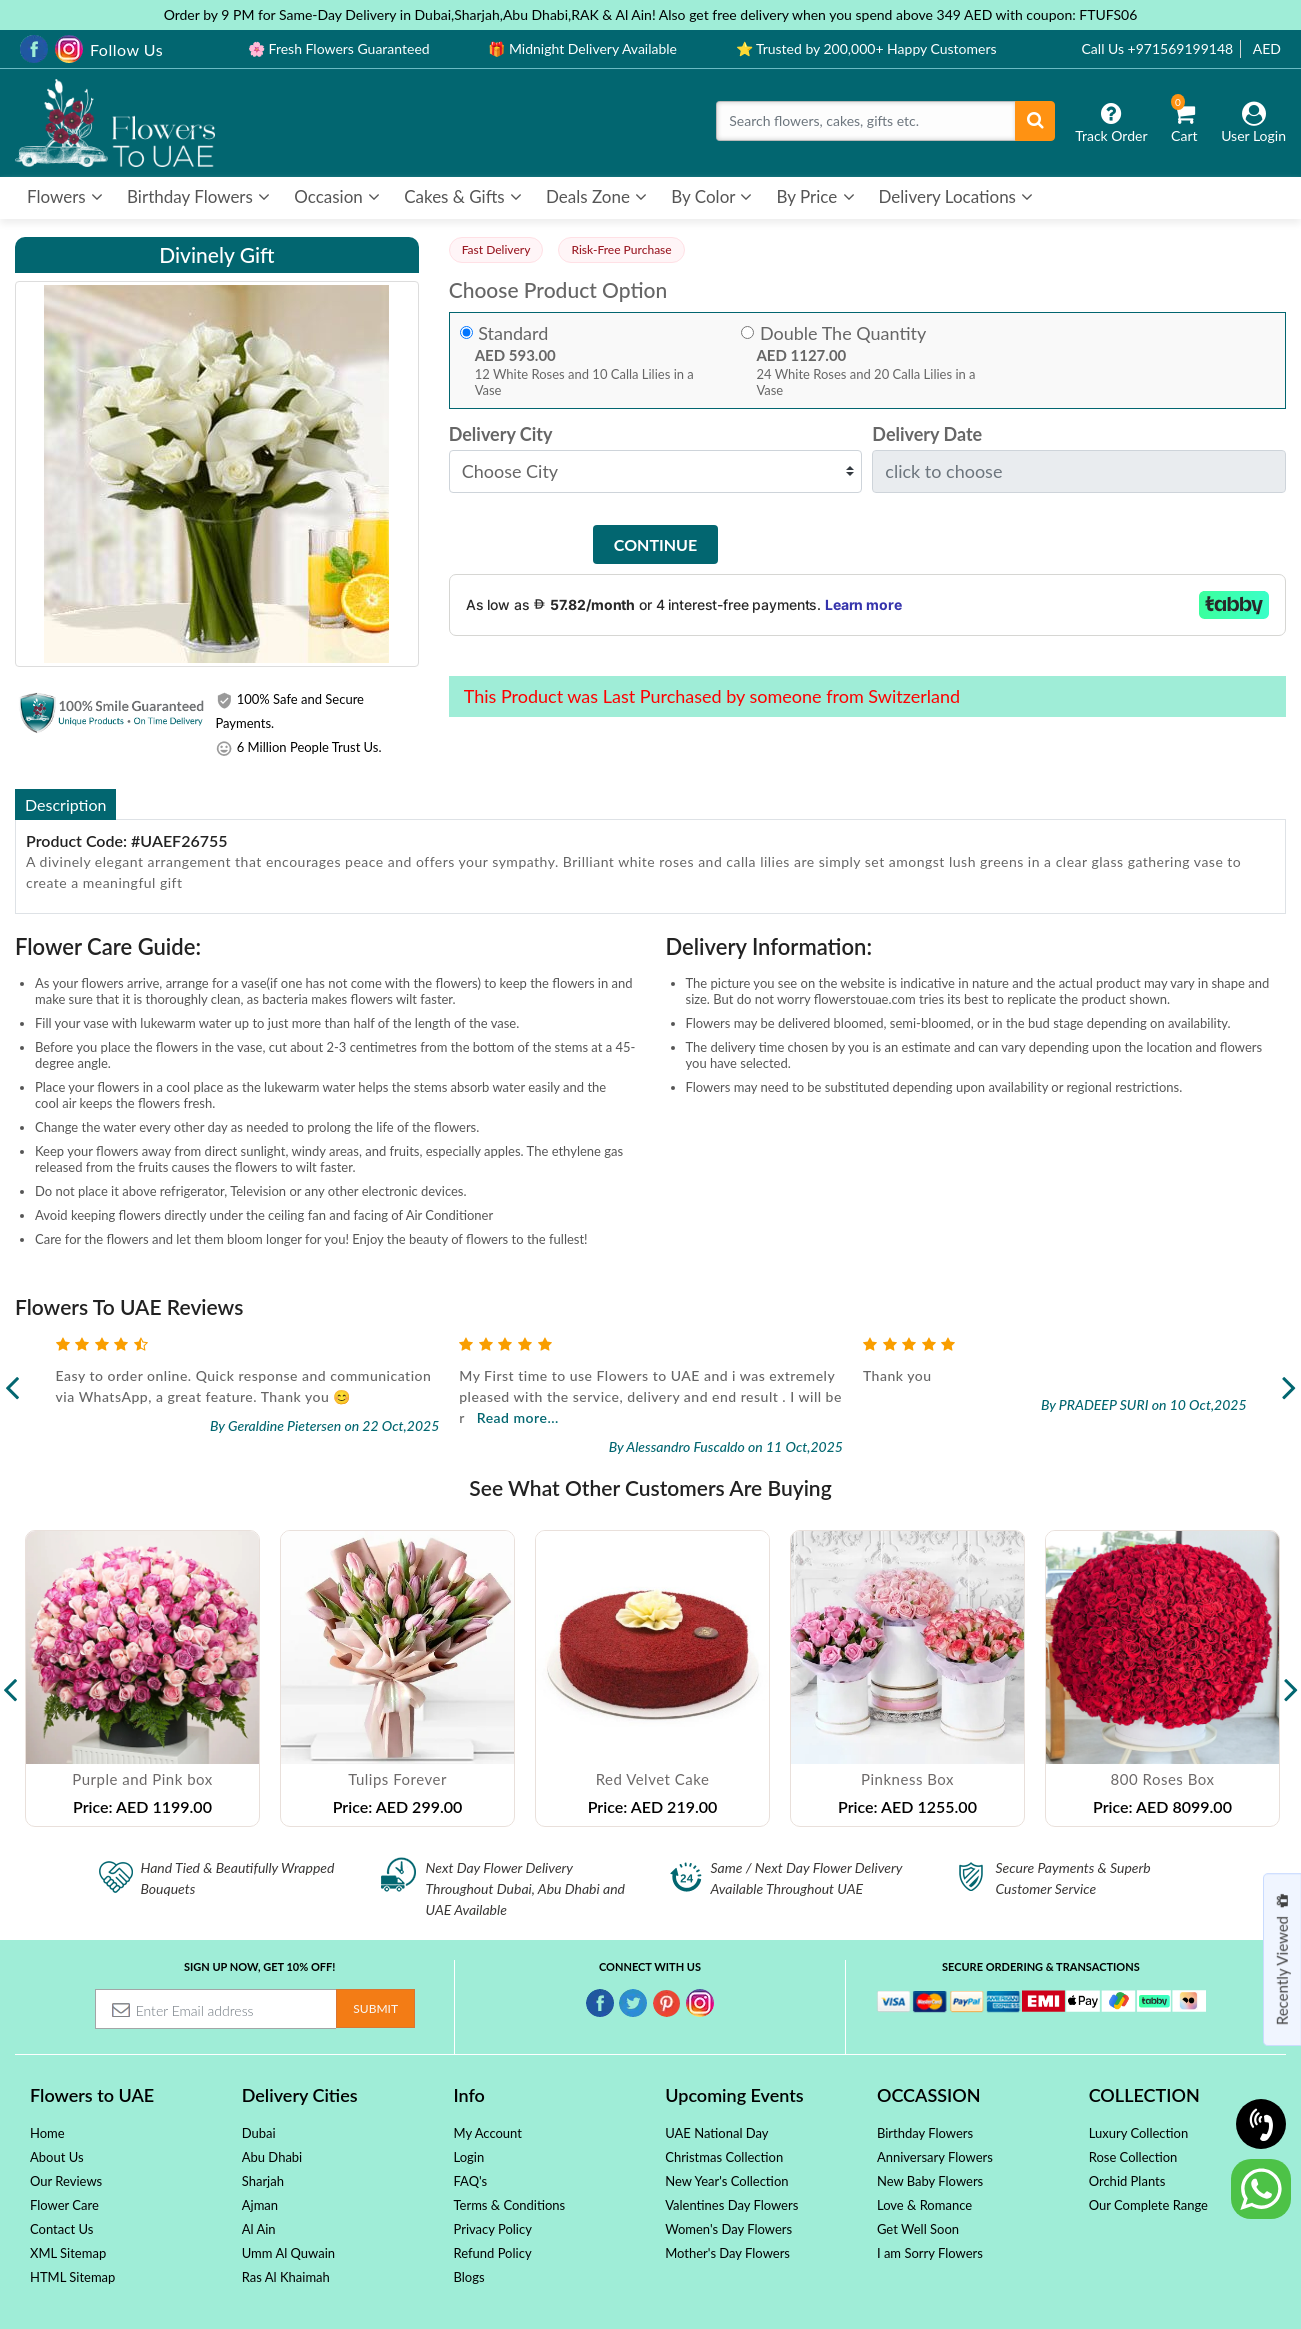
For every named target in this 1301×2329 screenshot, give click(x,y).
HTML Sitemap (72, 2277)
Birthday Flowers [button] (198, 196)
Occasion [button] (337, 196)
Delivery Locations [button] (956, 196)
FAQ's (470, 2181)
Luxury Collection (1138, 2133)
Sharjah (263, 2181)
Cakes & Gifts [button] (463, 196)
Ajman (260, 2205)
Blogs (468, 2277)
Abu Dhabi (272, 2157)
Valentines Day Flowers (731, 2205)
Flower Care (64, 2205)
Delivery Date (927, 434)
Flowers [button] (65, 196)
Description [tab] (65, 804)
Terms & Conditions (509, 2205)
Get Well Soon (918, 2229)
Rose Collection (1133, 2157)
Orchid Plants (1127, 2181)
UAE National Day (716, 2133)
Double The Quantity (843, 333)
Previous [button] (10, 1679)
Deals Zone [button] (596, 196)
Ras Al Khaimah (286, 2277)
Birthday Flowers (925, 2133)
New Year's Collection (726, 2181)
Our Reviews (66, 2181)
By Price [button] (815, 196)
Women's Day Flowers (728, 2229)
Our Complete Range (1148, 2205)
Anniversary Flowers (935, 2157)
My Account (487, 2133)
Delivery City (501, 434)
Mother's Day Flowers (727, 2253)
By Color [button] (711, 196)
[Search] (866, 121)
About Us (57, 2157)
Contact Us (61, 2229)
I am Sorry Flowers (930, 2253)
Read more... (921, 1417)
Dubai (259, 2133)
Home (47, 2133)
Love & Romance (924, 2205)
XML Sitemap (68, 2253)
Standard (513, 333)
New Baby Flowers (930, 2181)
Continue (655, 544)
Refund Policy (492, 2253)
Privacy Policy (492, 2229)
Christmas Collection (724, 2157)
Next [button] (1291, 1679)
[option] (142, 1678)
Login (468, 2157)
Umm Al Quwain (288, 2253)
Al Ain (259, 2229)
